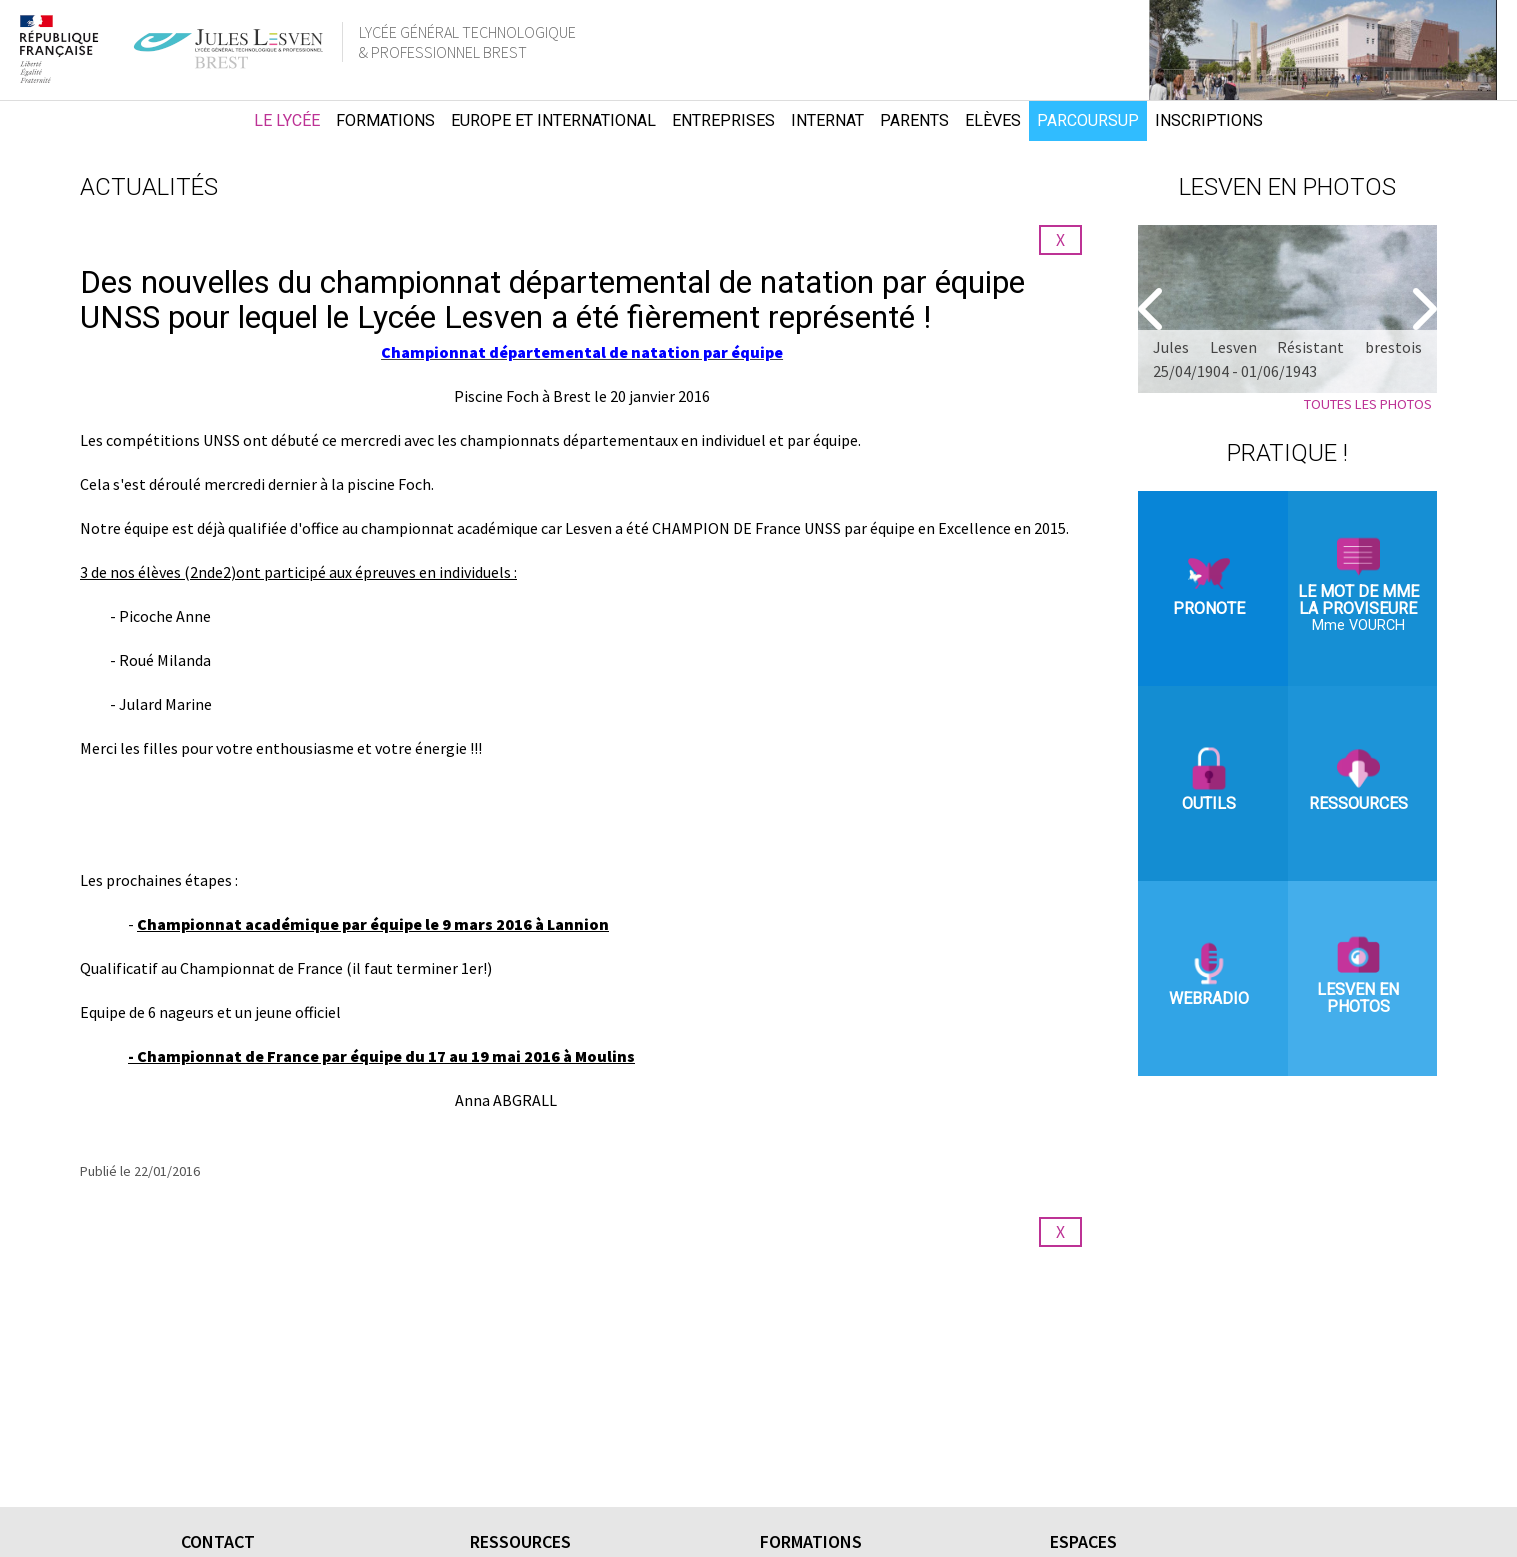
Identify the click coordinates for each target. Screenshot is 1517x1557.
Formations (385, 120)
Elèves (993, 120)
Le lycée (287, 120)
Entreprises (723, 120)
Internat (827, 120)
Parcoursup (1088, 120)
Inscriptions (1209, 120)
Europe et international (553, 120)
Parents (914, 120)
